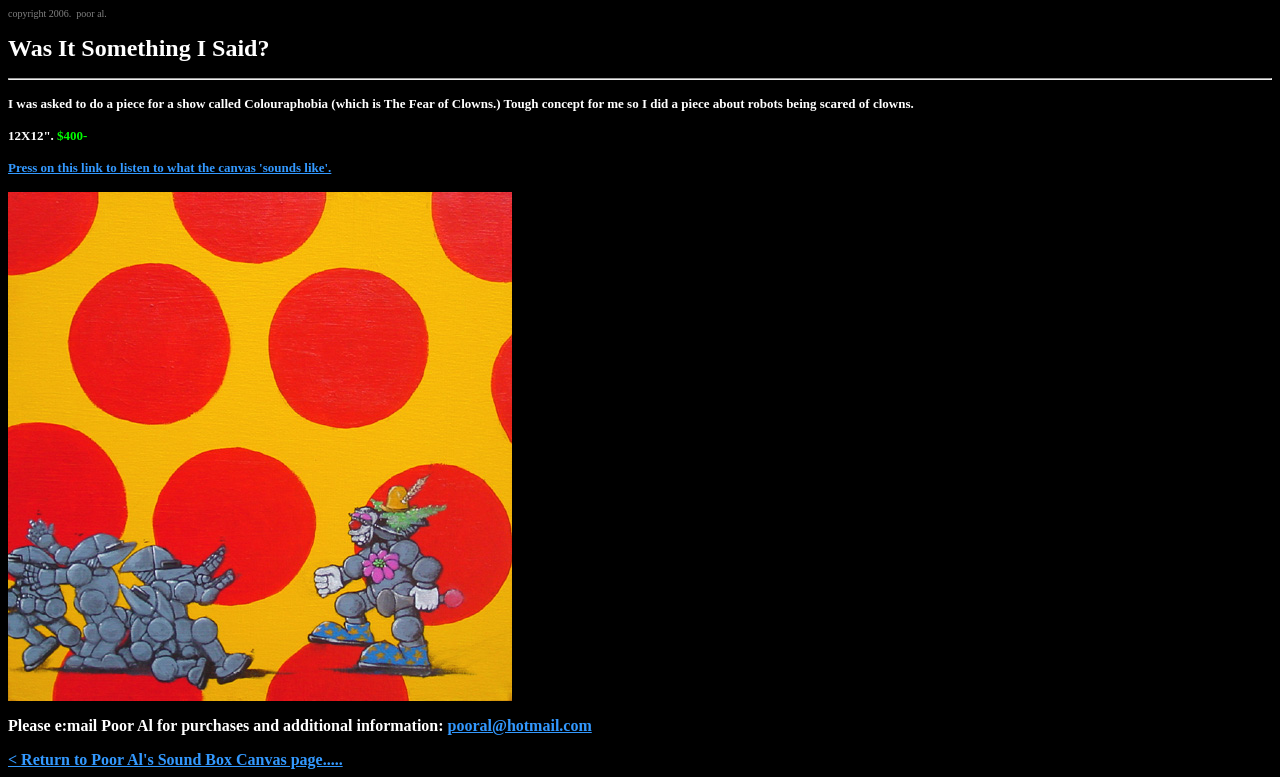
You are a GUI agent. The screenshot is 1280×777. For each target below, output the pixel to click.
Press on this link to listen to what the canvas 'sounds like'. (169, 167)
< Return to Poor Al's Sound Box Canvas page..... (175, 759)
